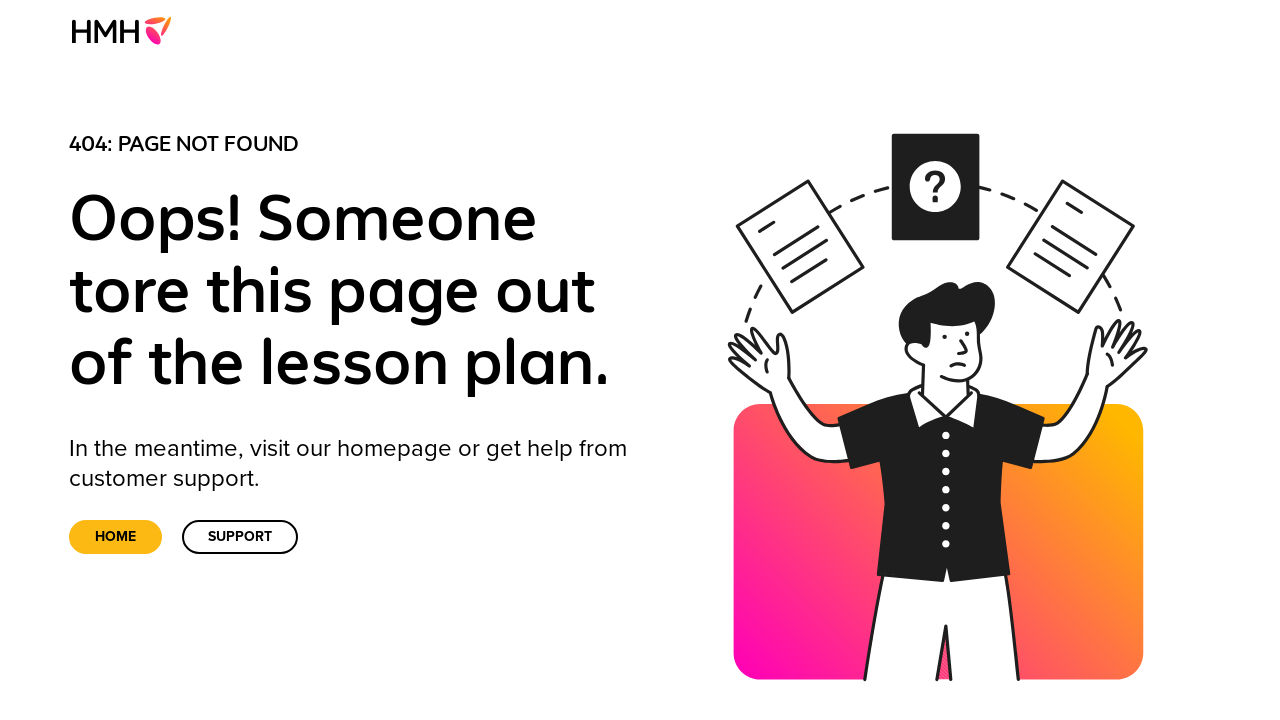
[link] (127, 30)
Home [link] (115, 536)
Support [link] (240, 536)
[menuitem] (127, 30)
